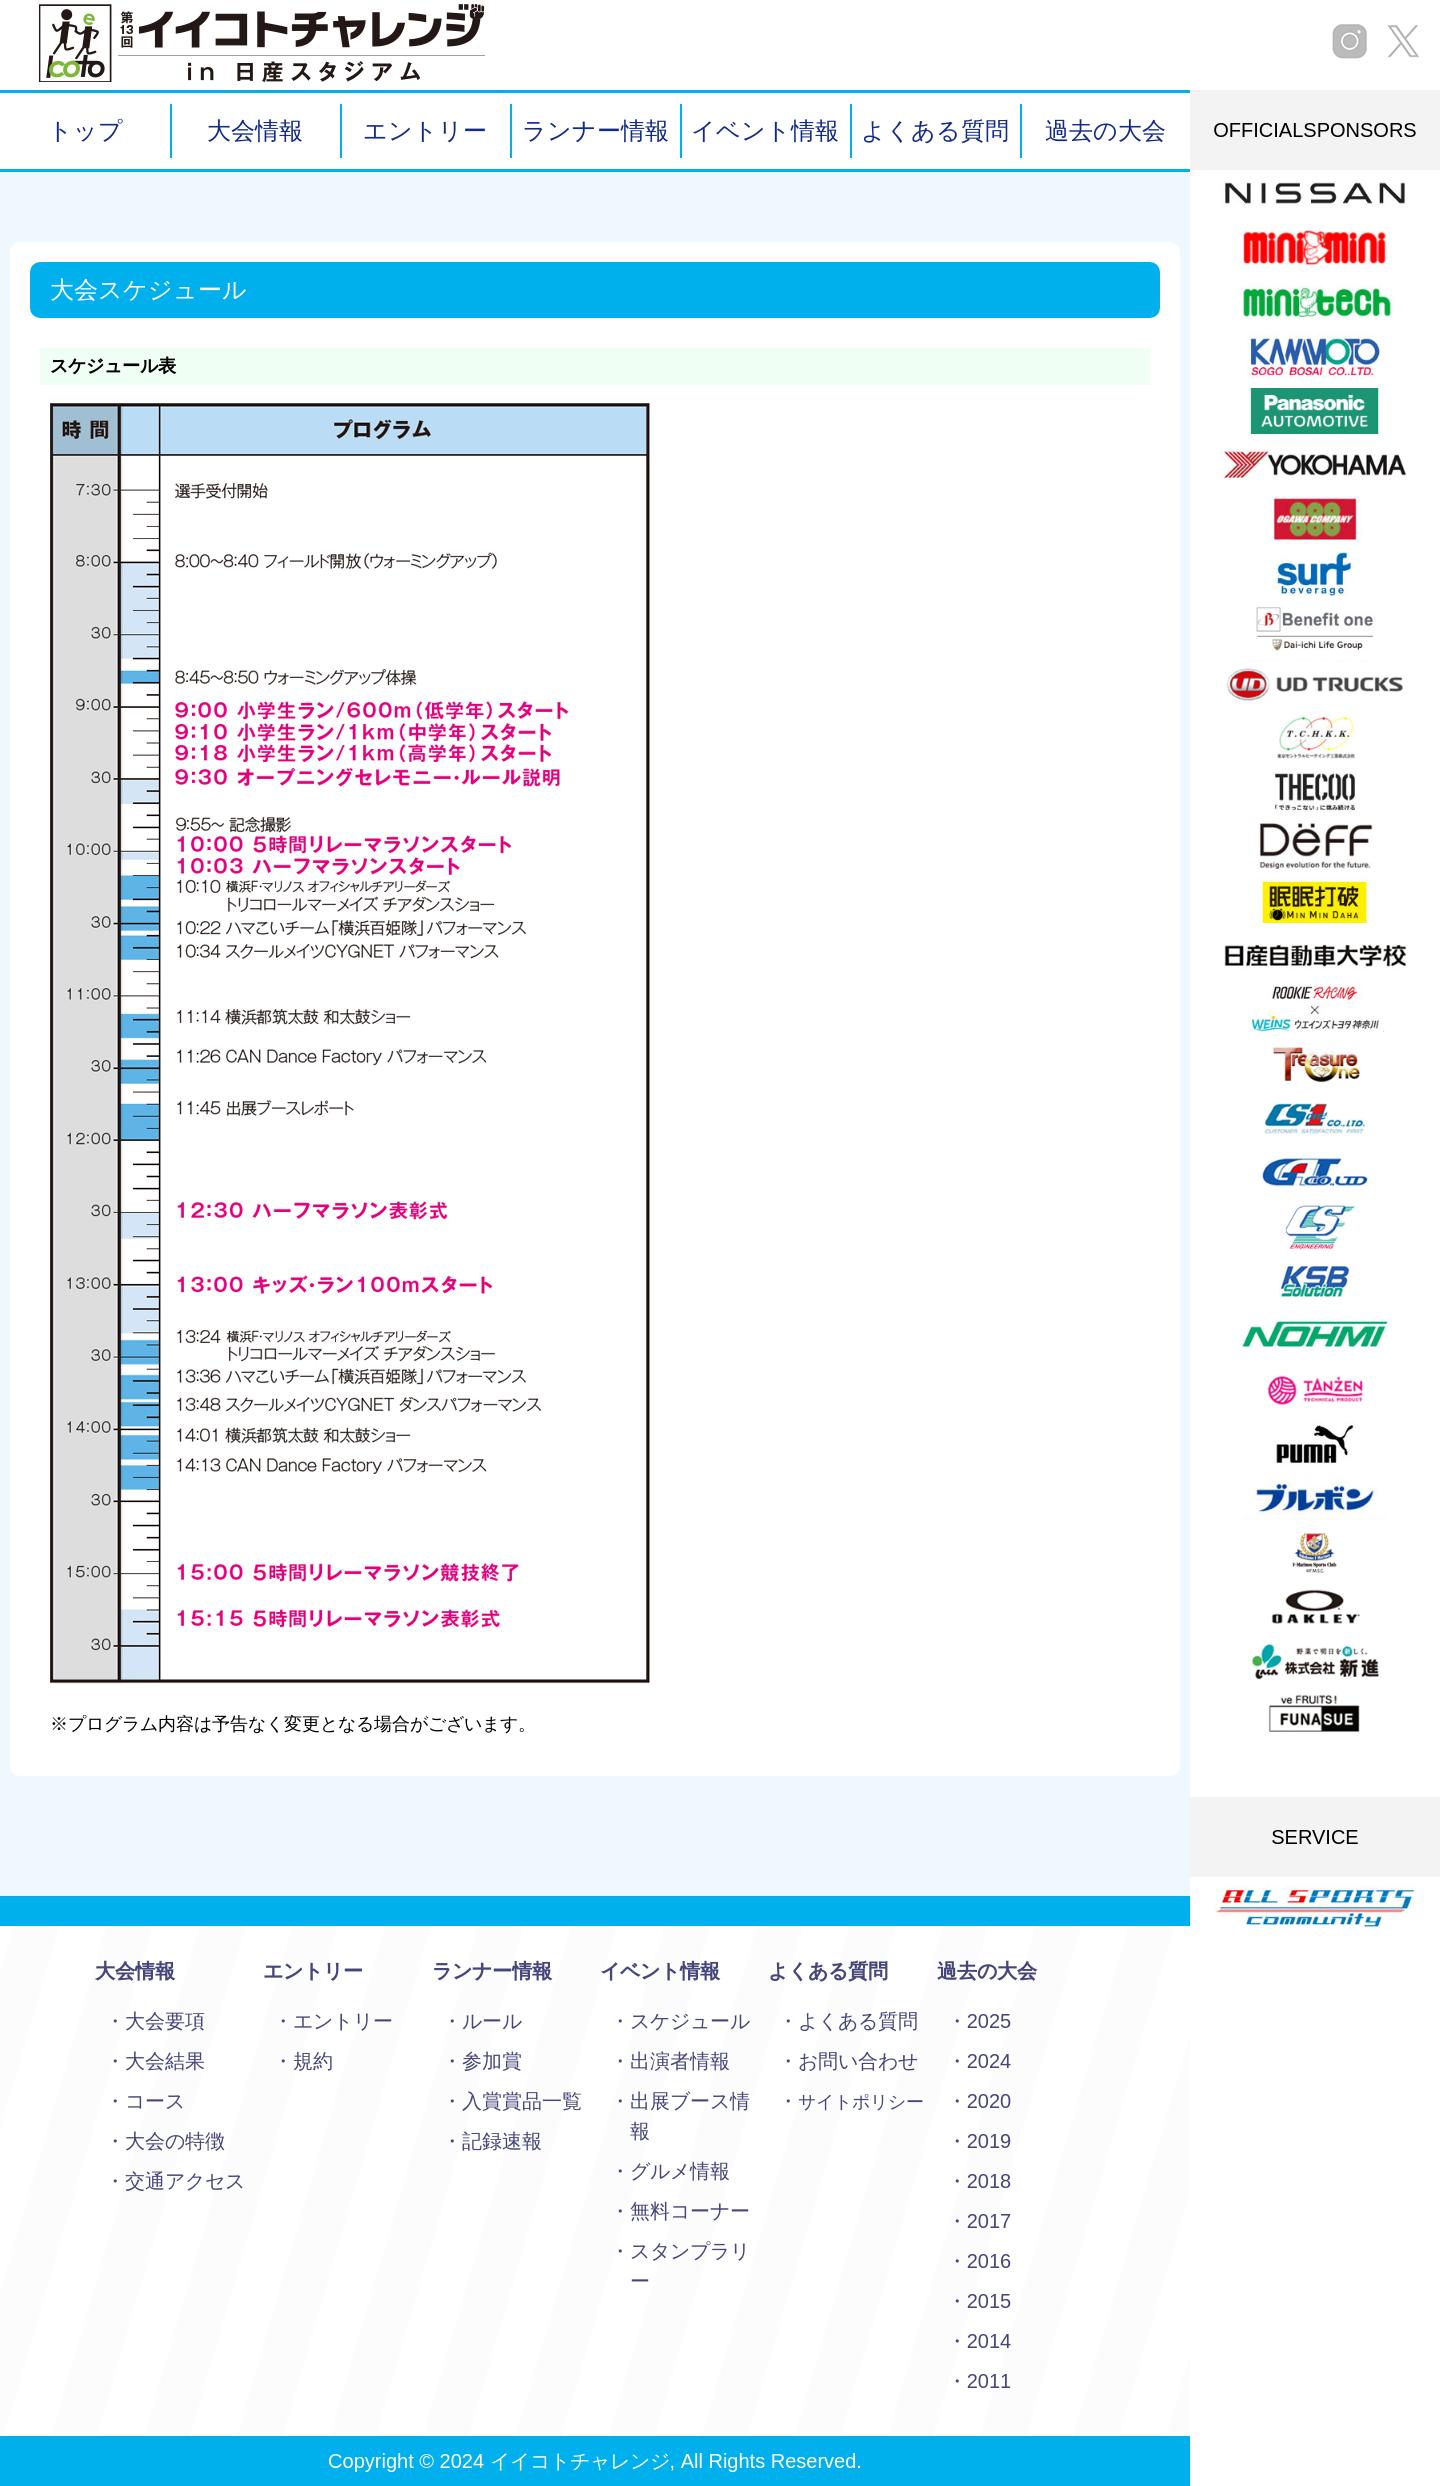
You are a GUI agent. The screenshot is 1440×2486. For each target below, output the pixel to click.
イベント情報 (765, 130)
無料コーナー (690, 2211)
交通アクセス (185, 2181)
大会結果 (165, 2061)
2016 (989, 2261)
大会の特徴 (175, 2141)
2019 (989, 2141)
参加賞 (492, 2061)
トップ (85, 130)
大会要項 (165, 2021)
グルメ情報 (680, 2171)
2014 (989, 2341)
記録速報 (502, 2141)
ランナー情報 (595, 130)
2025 (989, 2021)
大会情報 (255, 130)
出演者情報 (680, 2061)
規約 (313, 2061)
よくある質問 (935, 130)
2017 (989, 2221)
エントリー (425, 130)
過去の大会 (1105, 130)
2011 (989, 2381)
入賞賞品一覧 (522, 2101)
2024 (989, 2061)
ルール (492, 2021)
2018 (989, 2181)
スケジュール (690, 2021)
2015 (989, 2301)
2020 (989, 2101)
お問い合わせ (858, 2061)
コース (155, 2101)
